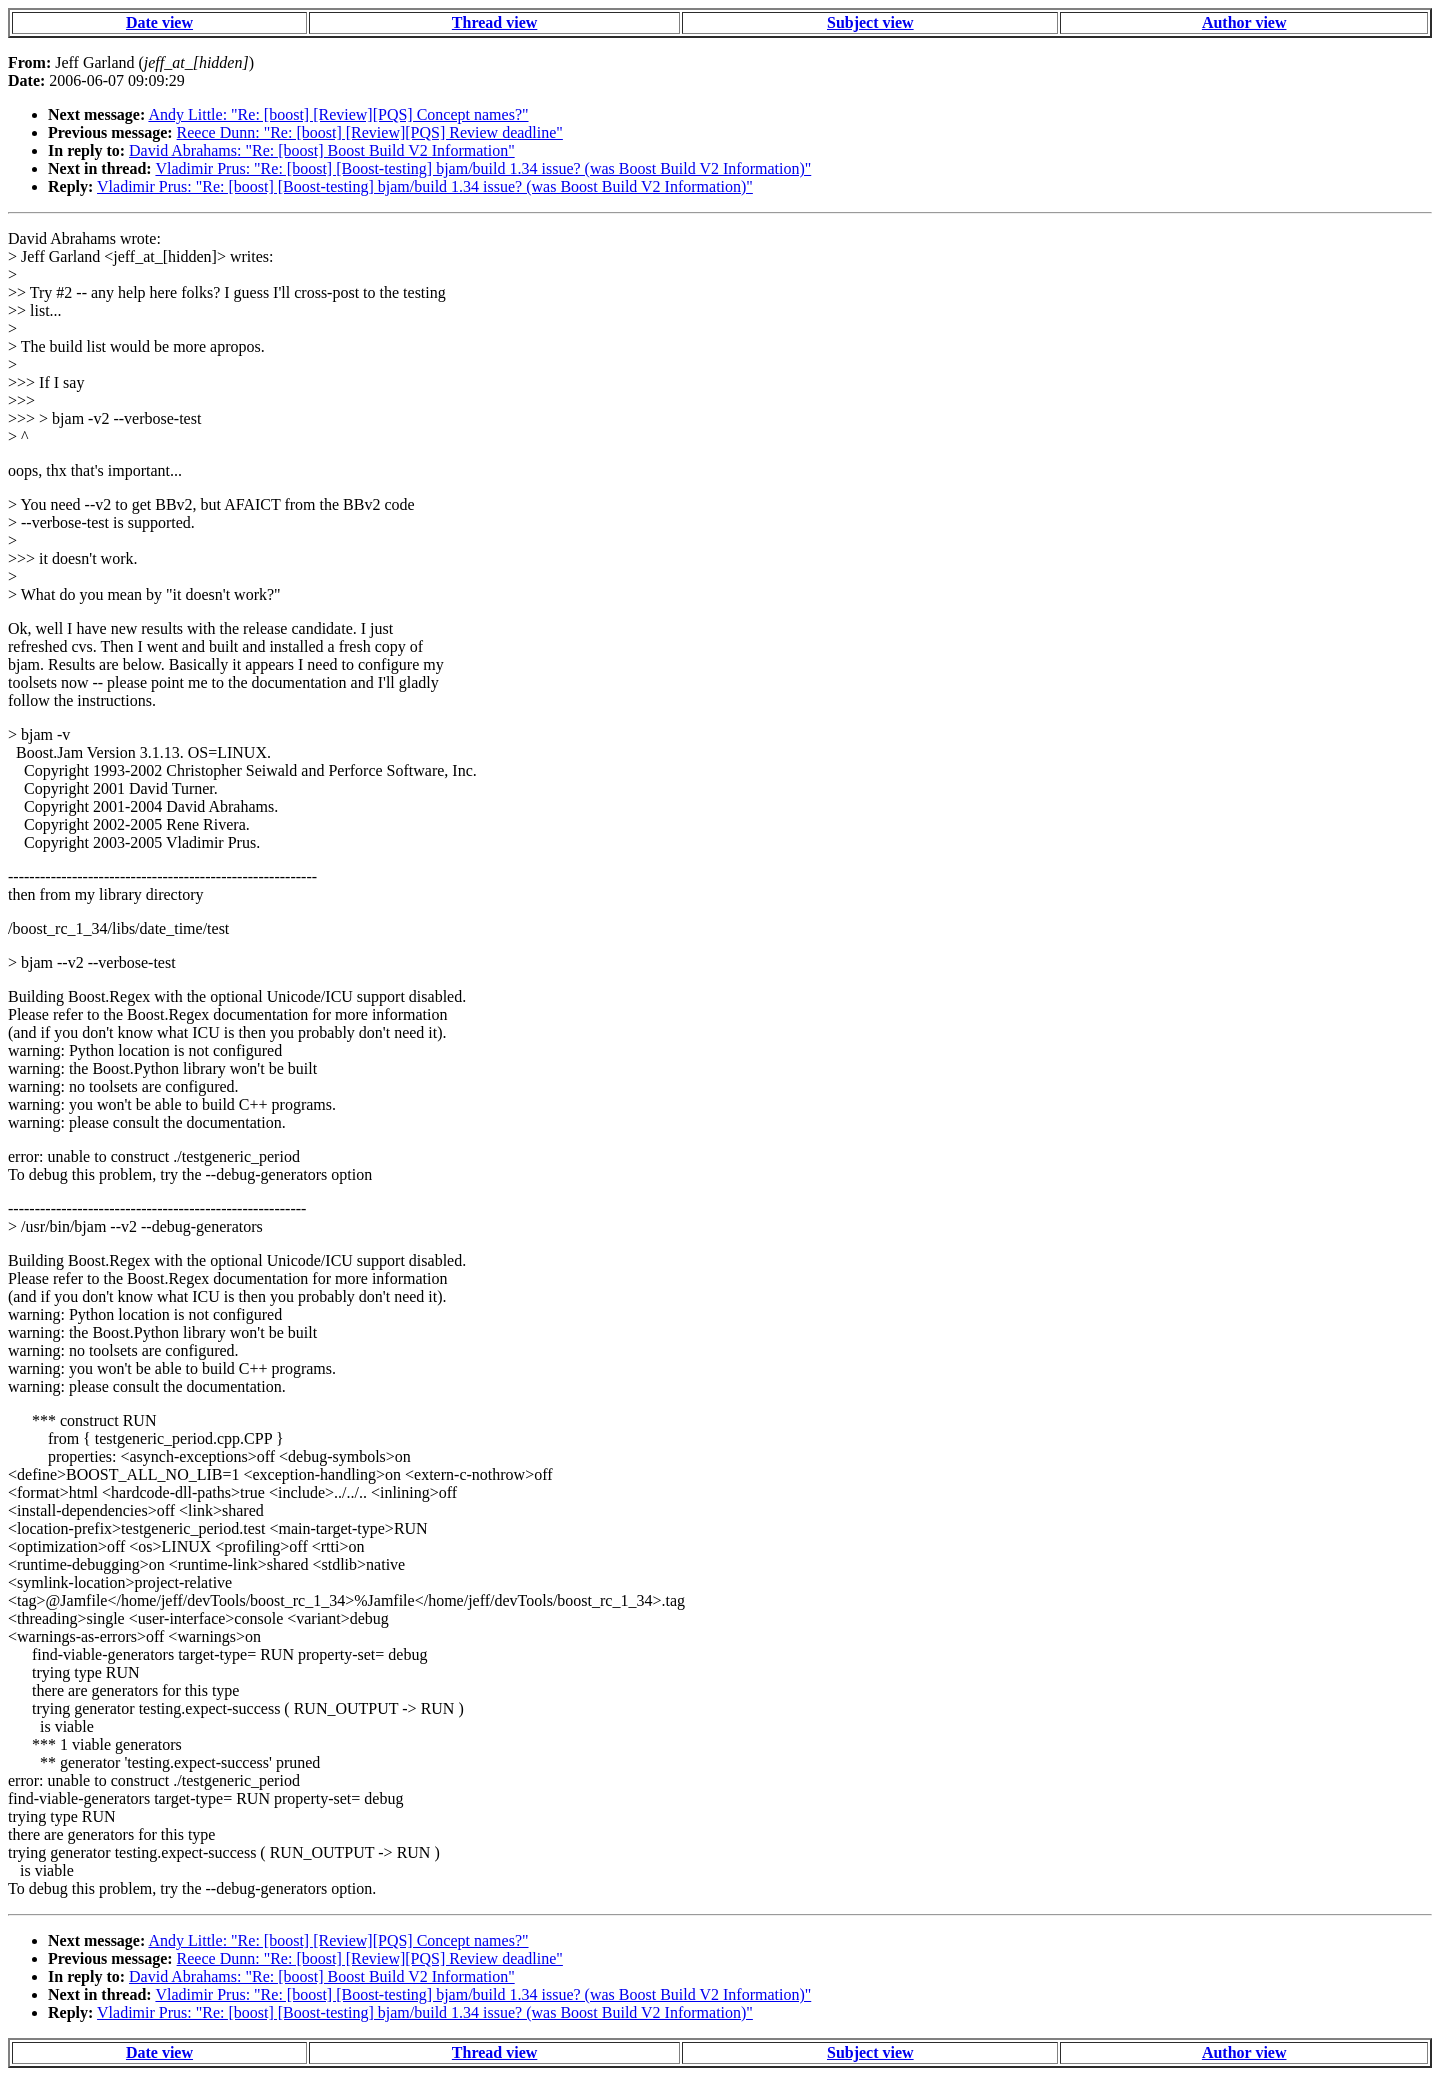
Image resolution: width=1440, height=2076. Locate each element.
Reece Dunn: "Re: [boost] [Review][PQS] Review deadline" (370, 132)
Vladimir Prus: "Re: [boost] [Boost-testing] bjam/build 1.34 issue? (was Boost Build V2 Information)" (483, 168)
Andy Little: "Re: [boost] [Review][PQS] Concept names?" (338, 114)
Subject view (870, 22)
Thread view (494, 22)
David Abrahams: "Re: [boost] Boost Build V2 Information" (322, 150)
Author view (1244, 22)
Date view (159, 22)
